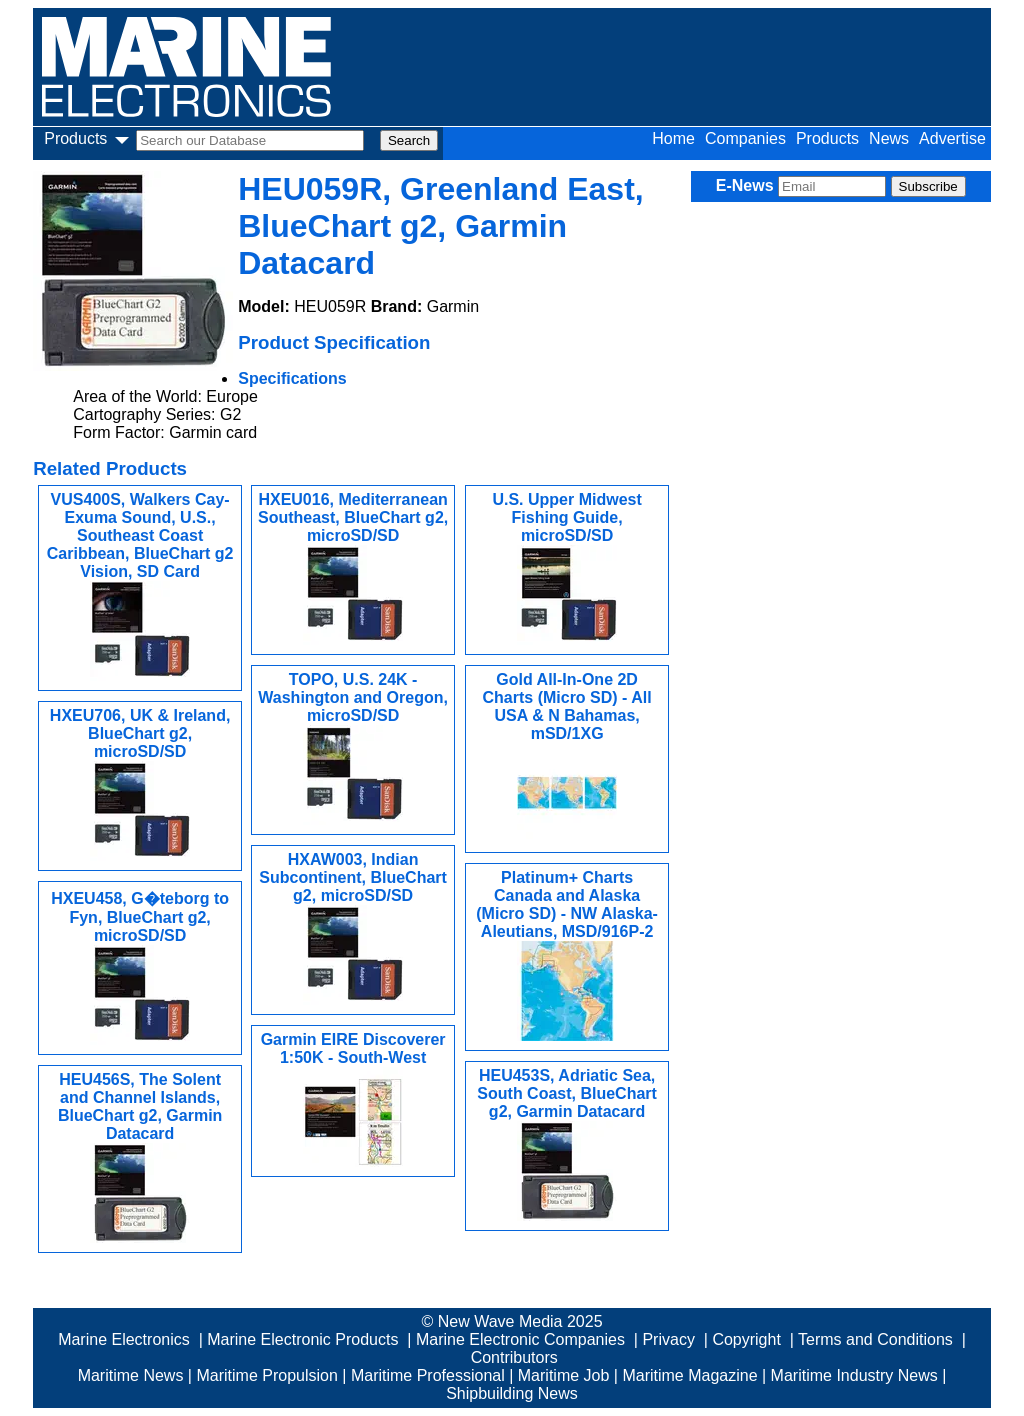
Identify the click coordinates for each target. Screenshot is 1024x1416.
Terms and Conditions (875, 1339)
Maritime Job (564, 1375)
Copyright (746, 1339)
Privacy (668, 1339)
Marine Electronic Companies (520, 1339)
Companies (745, 138)
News (889, 138)
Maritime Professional (428, 1375)
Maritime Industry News (854, 1375)
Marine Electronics (124, 1339)
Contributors (514, 1357)
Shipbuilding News (512, 1393)
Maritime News (131, 1375)
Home (673, 138)
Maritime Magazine (689, 1375)
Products (827, 138)
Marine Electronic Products (302, 1339)
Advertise (952, 138)
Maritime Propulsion (266, 1375)
